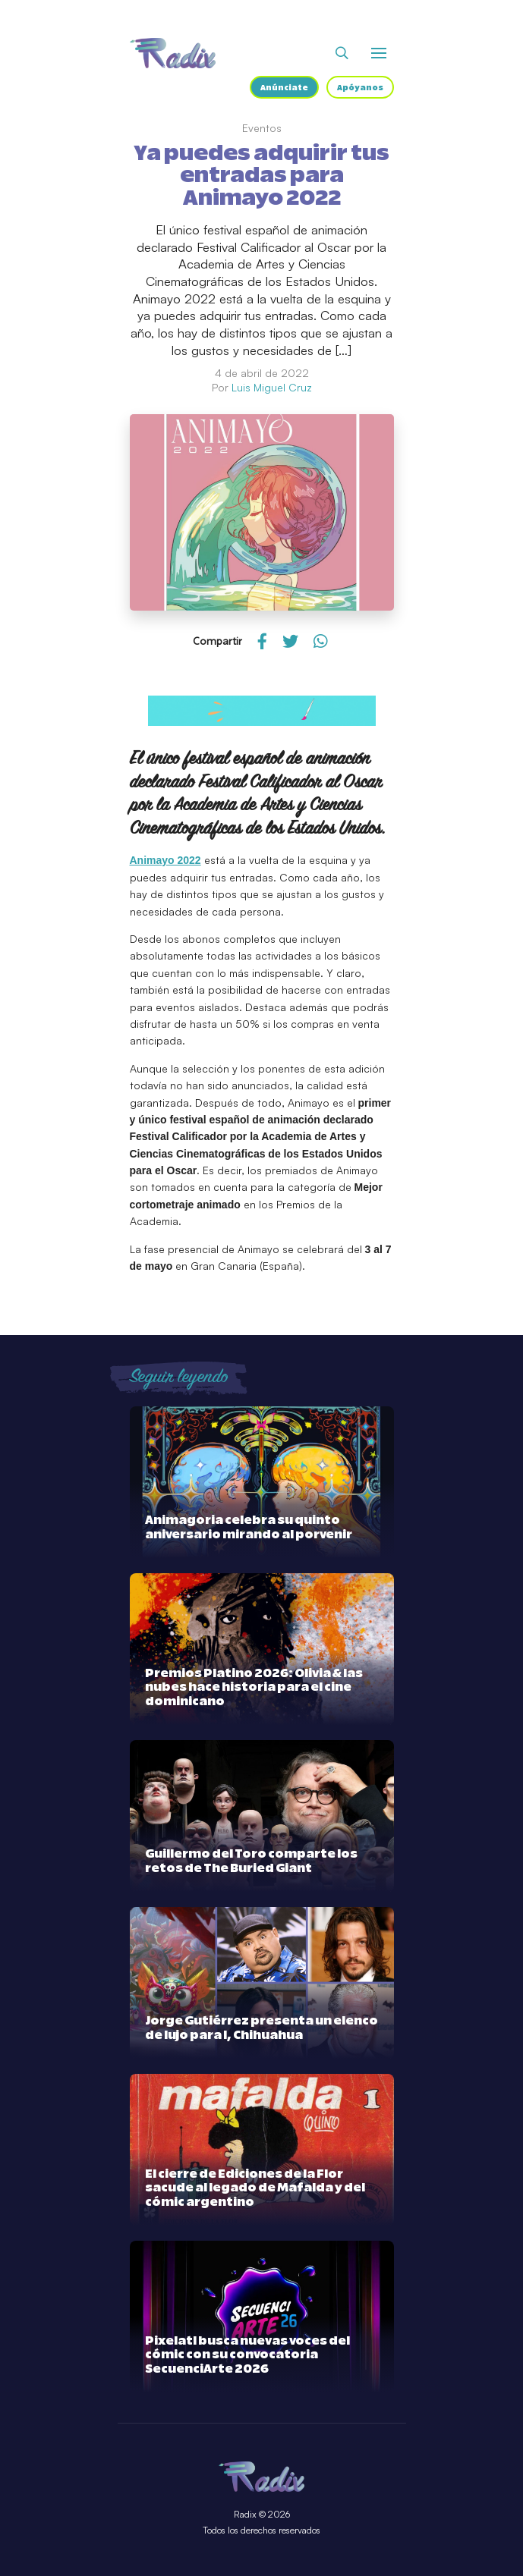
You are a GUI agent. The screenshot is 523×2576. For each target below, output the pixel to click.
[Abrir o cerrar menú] (379, 53)
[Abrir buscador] (342, 53)
